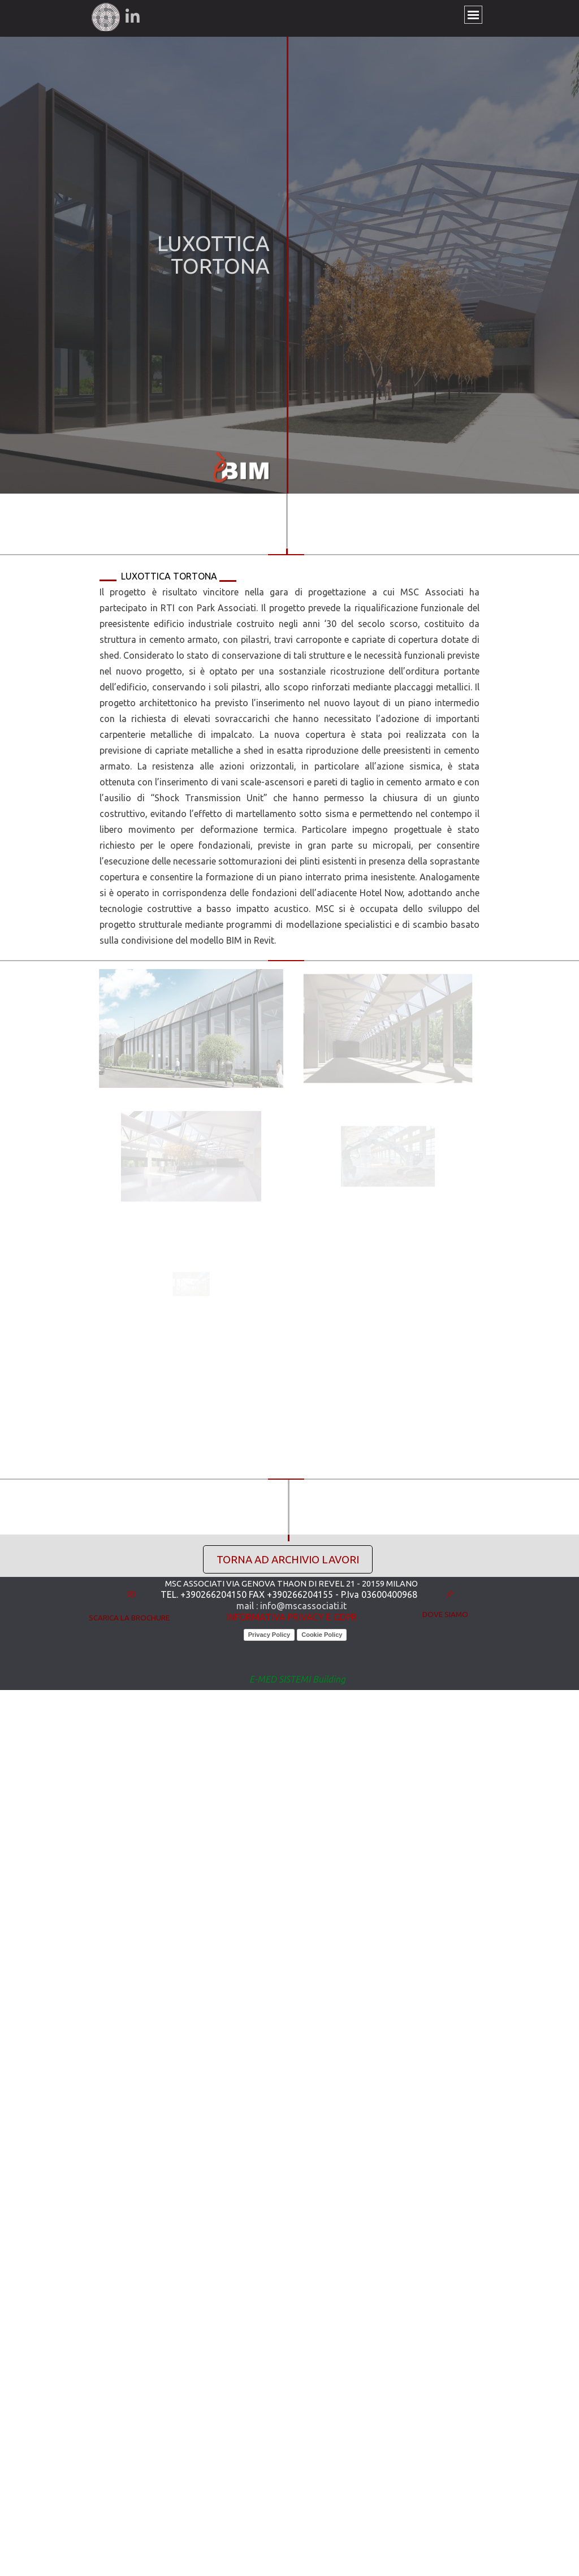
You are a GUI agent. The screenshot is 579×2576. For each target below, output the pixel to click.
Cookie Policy (321, 1634)
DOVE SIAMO (445, 1614)
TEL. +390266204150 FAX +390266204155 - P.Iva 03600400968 (289, 1594)
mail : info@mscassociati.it (291, 1606)
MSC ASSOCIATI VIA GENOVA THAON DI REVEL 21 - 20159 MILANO (291, 1583)
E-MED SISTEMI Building (297, 1679)
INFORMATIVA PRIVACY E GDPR (291, 1617)
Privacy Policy (269, 1634)
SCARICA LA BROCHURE (129, 1618)
